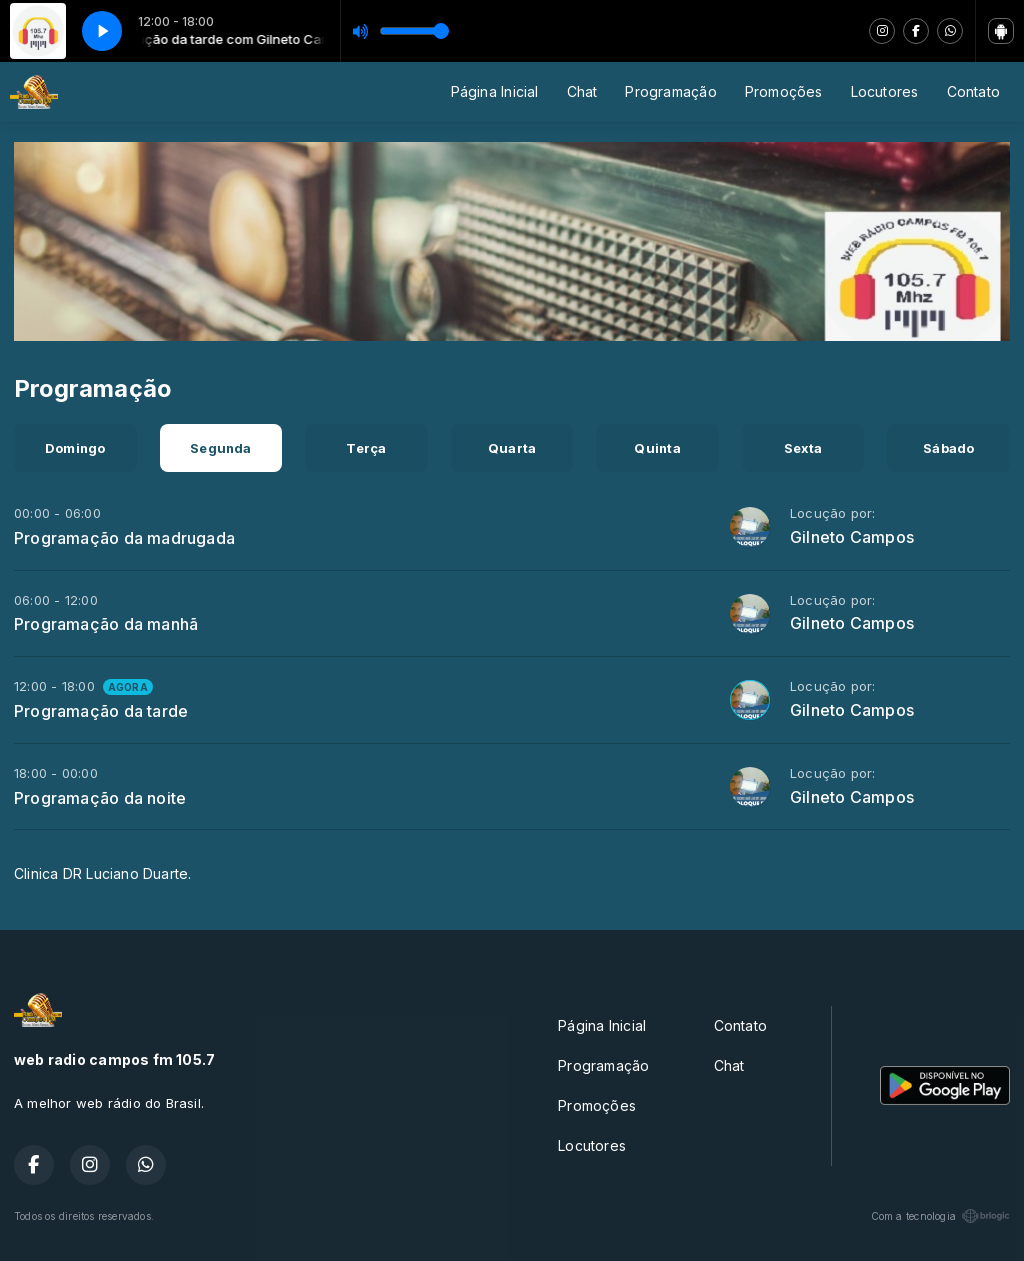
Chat (582, 91)
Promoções (784, 91)
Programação (670, 91)
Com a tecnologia (940, 1216)
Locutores (885, 91)
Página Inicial (495, 91)
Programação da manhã (106, 624)
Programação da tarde (101, 711)
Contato (973, 91)
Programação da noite (100, 798)
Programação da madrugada (124, 538)
